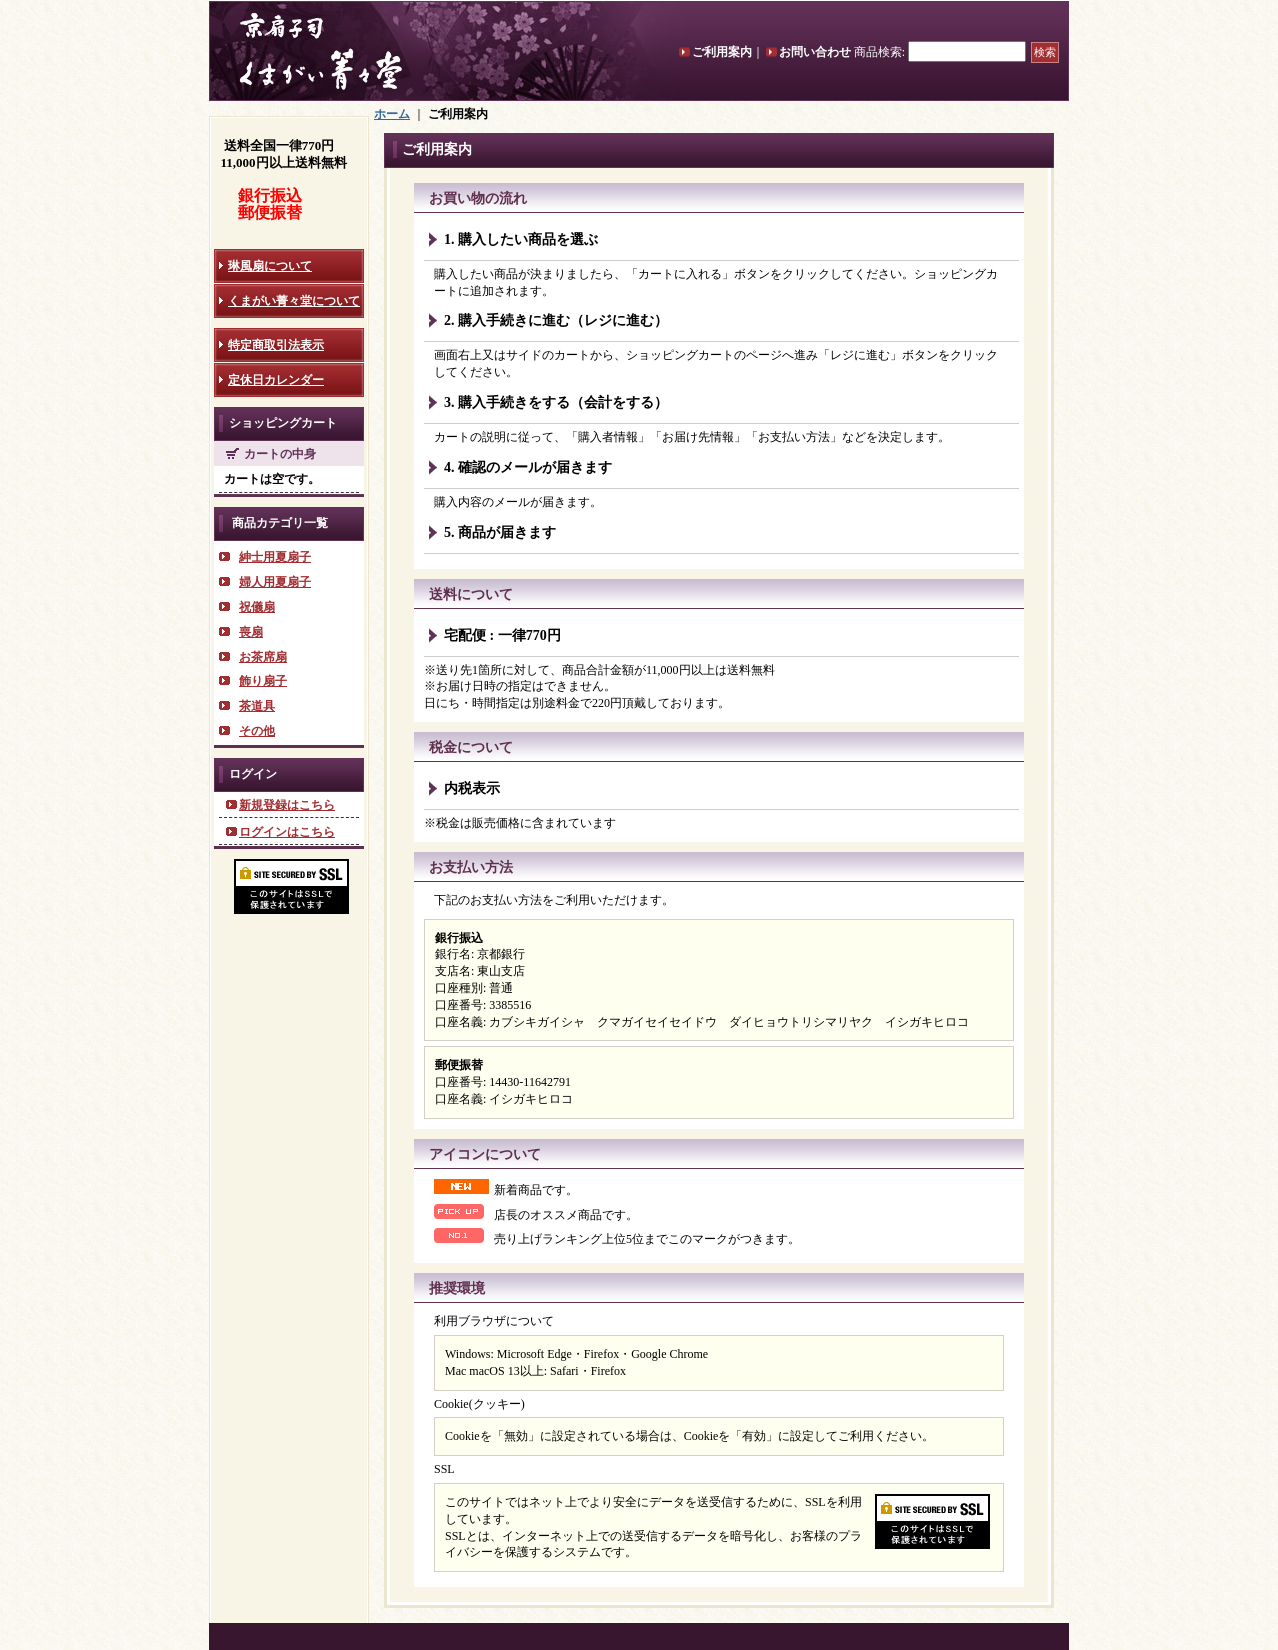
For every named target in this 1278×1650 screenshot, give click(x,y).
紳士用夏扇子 (275, 557)
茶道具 (257, 706)
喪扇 (251, 632)
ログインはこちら (287, 832)
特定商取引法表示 (276, 345)
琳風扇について (270, 266)
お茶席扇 (263, 657)
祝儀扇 (257, 607)
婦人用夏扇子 (275, 582)
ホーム (392, 114)
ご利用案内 (722, 52)
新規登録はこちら (287, 805)
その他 (257, 731)
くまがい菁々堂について (294, 301)
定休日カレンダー (276, 380)
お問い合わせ (815, 52)
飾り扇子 (263, 681)
